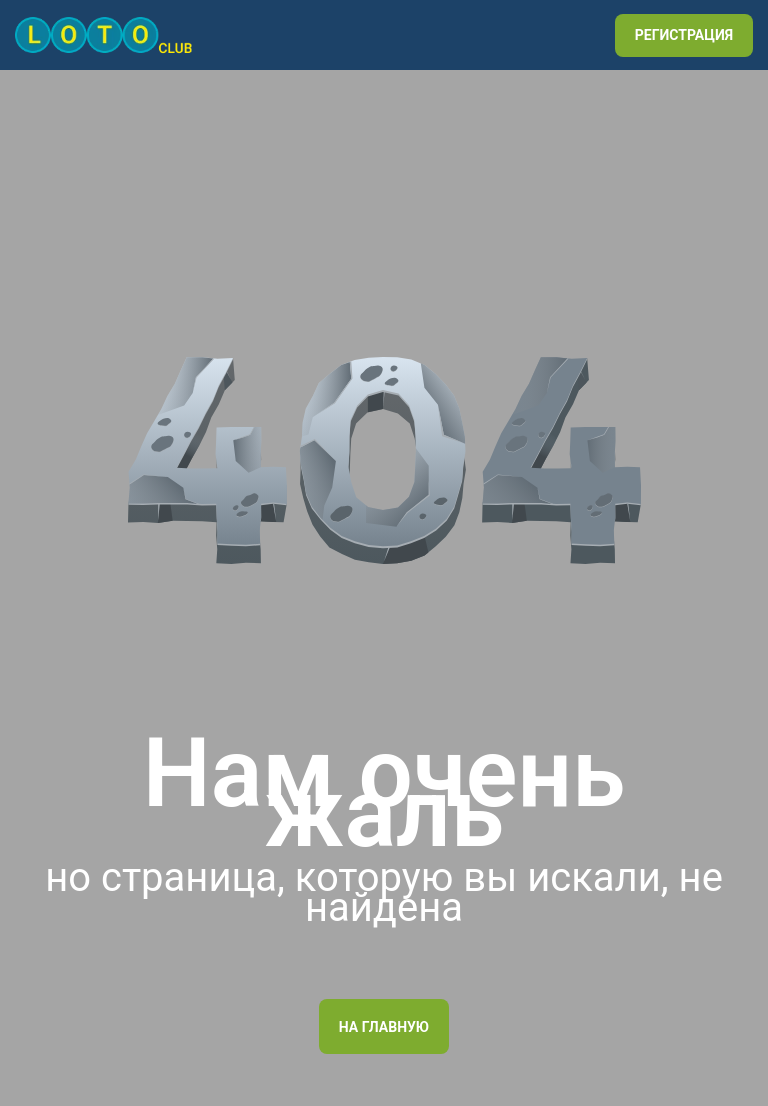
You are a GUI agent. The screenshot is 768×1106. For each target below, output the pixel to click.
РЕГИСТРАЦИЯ (684, 35)
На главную (384, 1027)
